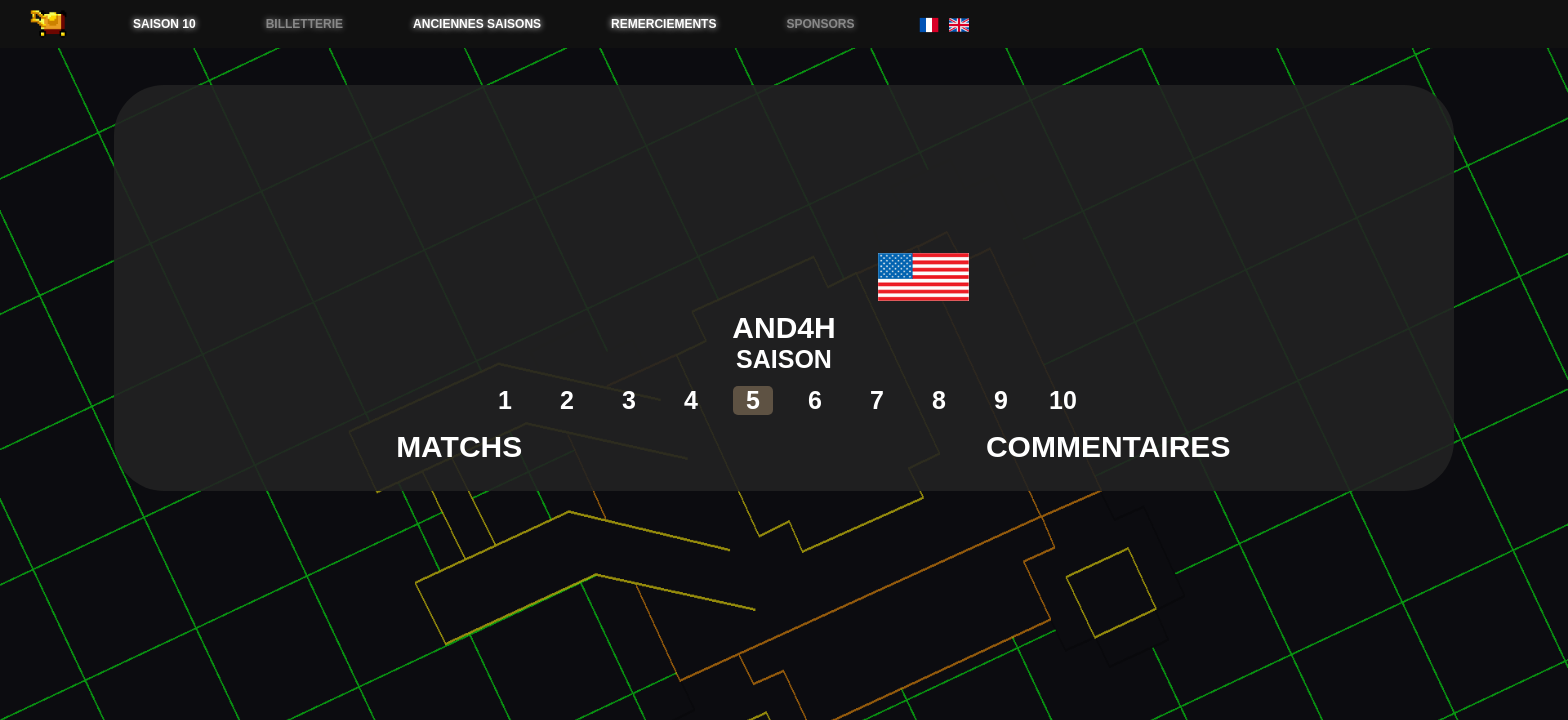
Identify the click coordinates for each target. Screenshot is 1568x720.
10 (1063, 400)
